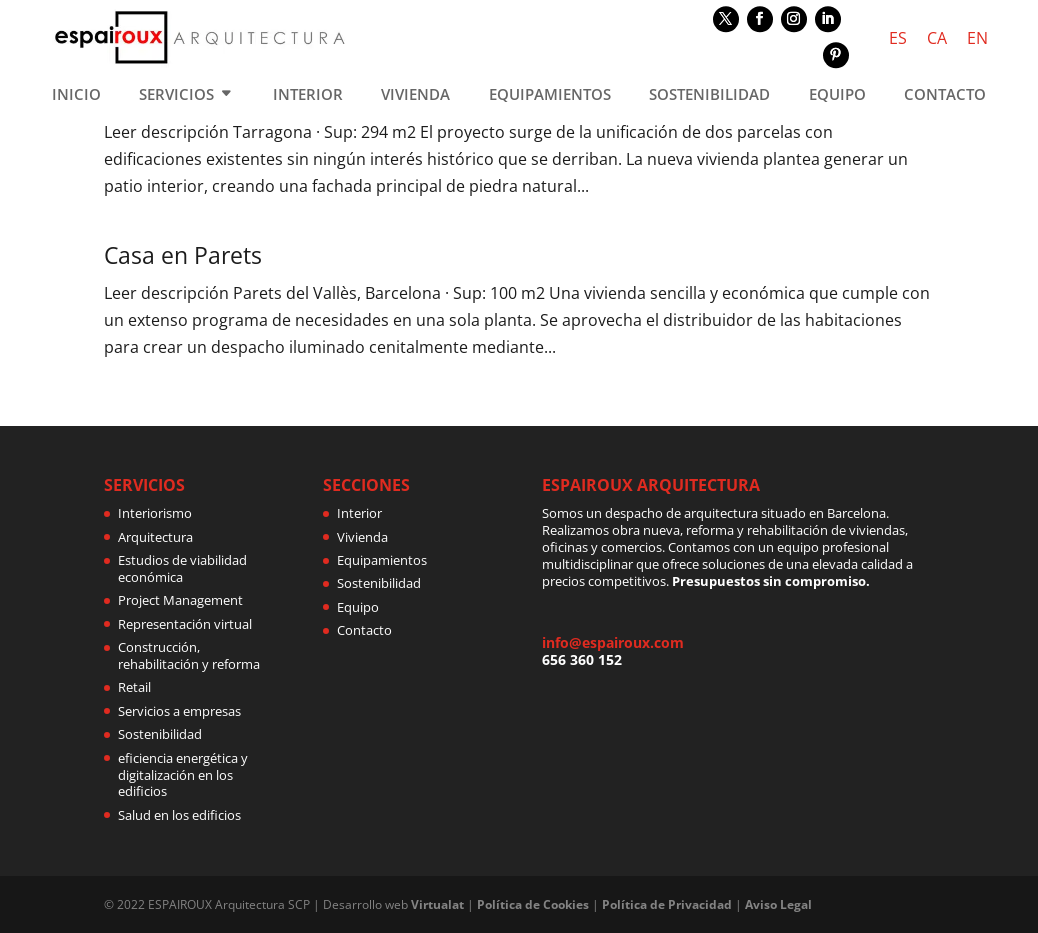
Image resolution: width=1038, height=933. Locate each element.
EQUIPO (837, 95)
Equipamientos (382, 560)
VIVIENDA (415, 95)
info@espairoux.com (613, 642)
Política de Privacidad (667, 904)
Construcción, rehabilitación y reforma (189, 655)
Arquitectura (155, 537)
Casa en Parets (183, 255)
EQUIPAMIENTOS (550, 95)
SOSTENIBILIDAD (709, 95)
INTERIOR (308, 95)
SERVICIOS (176, 95)
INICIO (76, 95)
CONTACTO (945, 95)
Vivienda (362, 537)
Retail (134, 687)
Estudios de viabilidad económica (182, 568)
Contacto (364, 630)
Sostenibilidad (160, 734)
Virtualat (437, 904)
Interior (359, 513)
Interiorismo (155, 513)
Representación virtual (185, 624)
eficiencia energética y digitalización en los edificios (183, 775)
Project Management (180, 600)
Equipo (358, 607)
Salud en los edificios (179, 815)
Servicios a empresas (179, 711)
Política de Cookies (533, 904)
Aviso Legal (778, 904)
